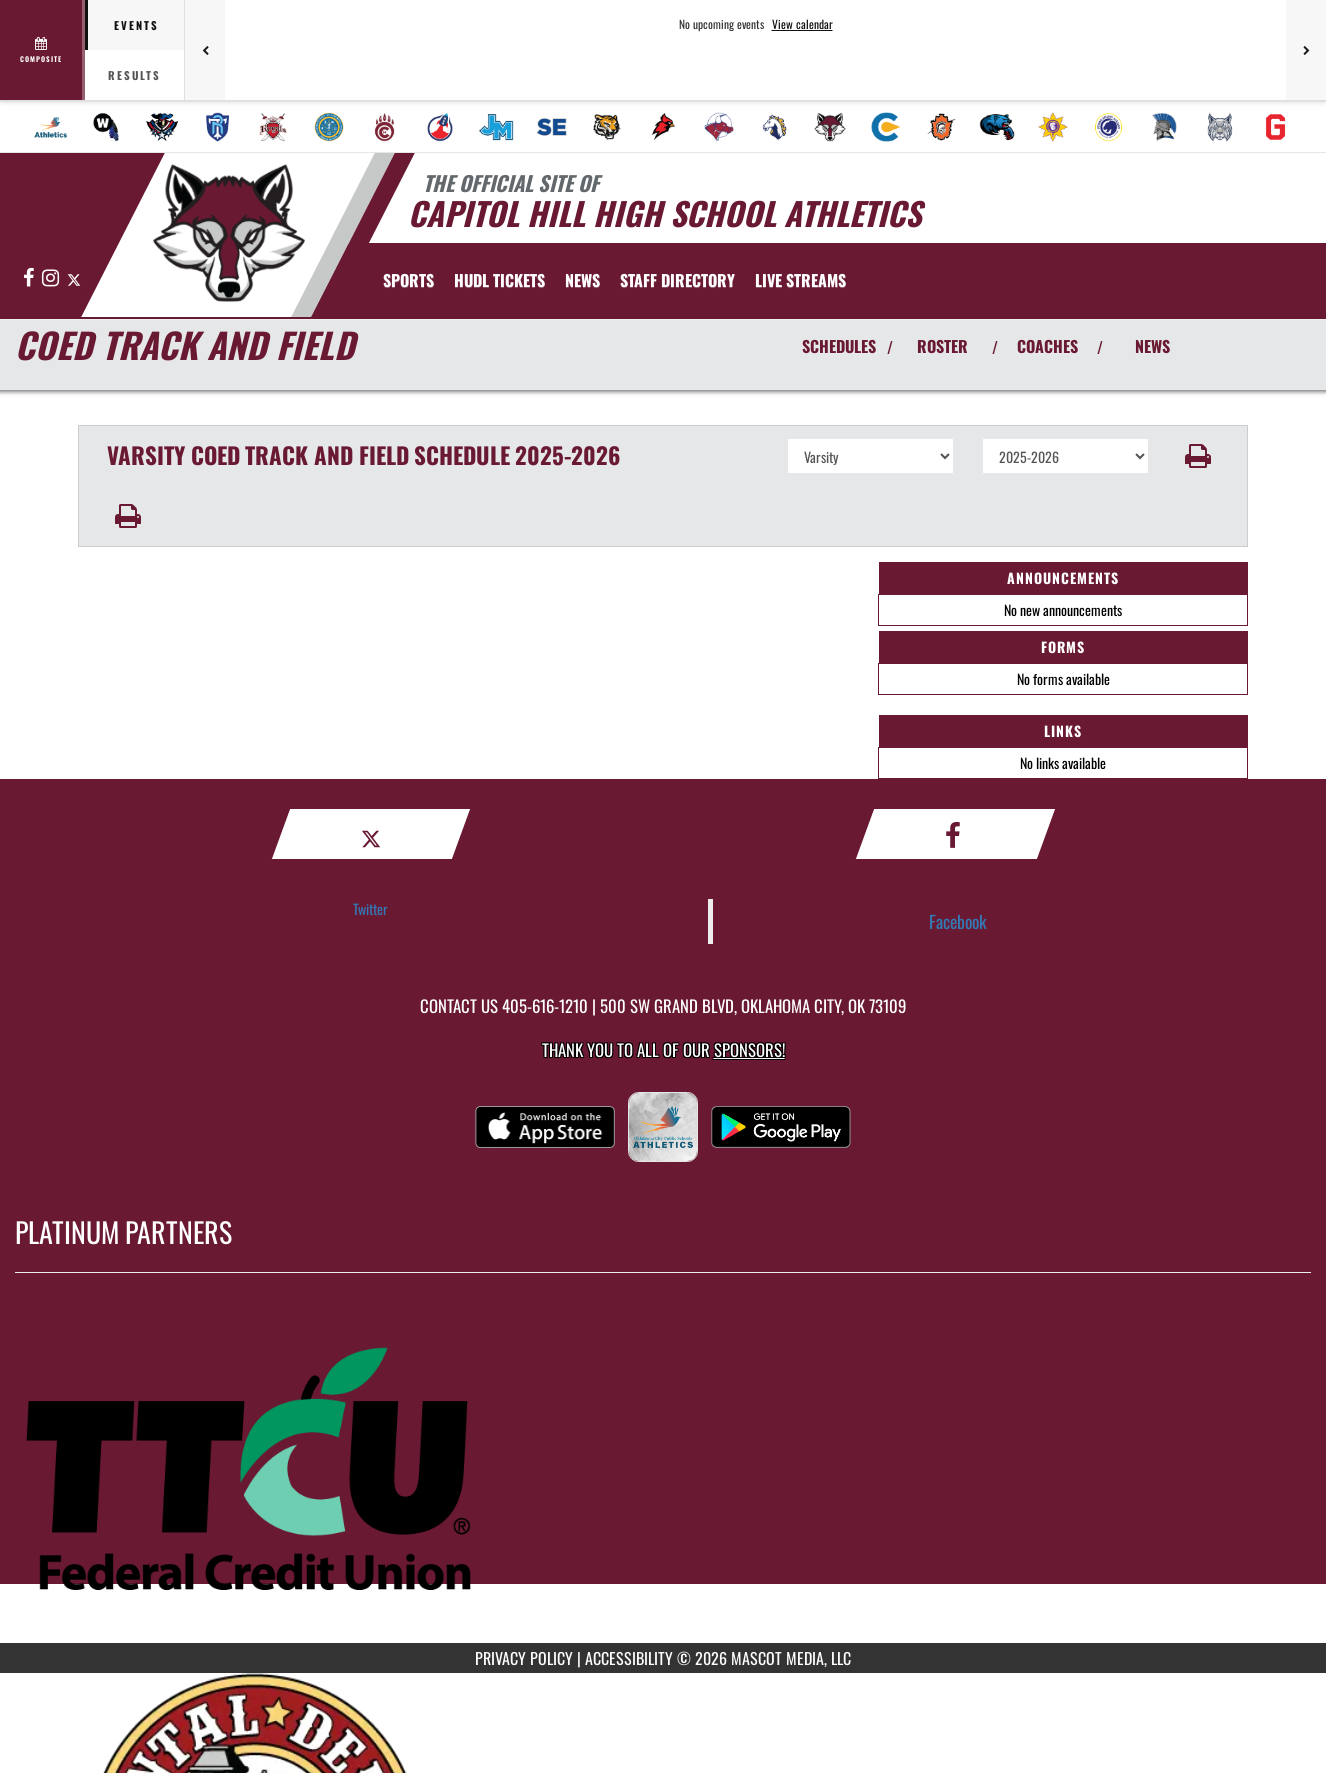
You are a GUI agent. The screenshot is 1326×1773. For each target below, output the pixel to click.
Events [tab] (136, 25)
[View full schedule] (42, 50)
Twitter (370, 908)
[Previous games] (205, 50)
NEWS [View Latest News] (1152, 346)
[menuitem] (51, 127)
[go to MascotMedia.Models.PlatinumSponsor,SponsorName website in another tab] (663, 1473)
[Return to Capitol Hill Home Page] (228, 233)
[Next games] (1306, 50)
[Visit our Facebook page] (30, 278)
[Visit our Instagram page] (52, 278)
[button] (1198, 456)
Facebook (958, 921)
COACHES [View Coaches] (1047, 346)
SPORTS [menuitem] (408, 280)
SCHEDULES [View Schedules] (839, 346)
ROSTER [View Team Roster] (942, 346)
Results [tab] (134, 75)
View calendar (802, 24)
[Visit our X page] (74, 278)
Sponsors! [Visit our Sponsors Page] (749, 1049)
